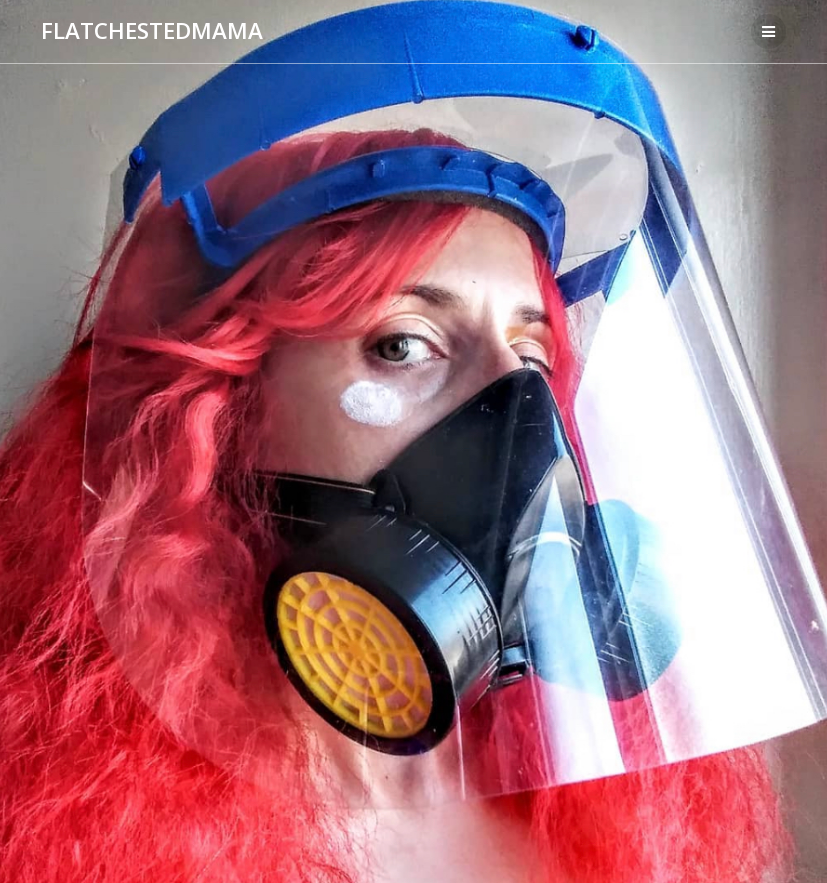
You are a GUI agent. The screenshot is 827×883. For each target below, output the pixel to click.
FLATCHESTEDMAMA (152, 31)
